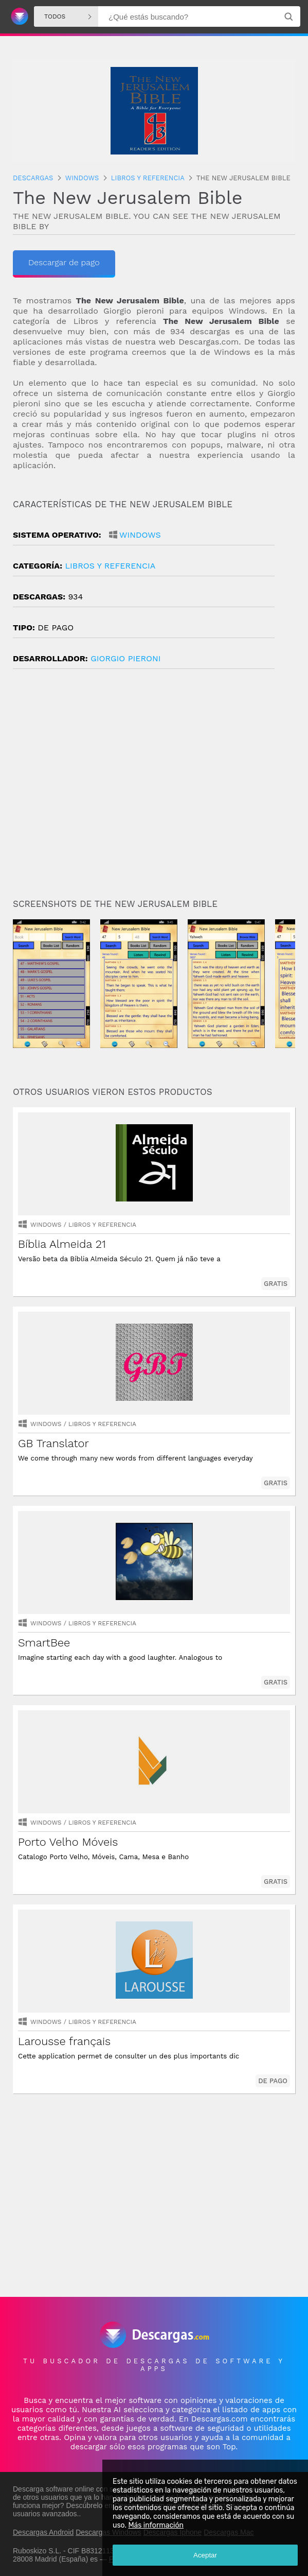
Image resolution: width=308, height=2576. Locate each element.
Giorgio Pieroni (125, 658)
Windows (140, 535)
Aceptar (205, 2555)
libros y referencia (110, 566)
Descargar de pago (64, 262)
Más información (156, 2525)
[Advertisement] (154, 788)
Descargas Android (43, 2532)
